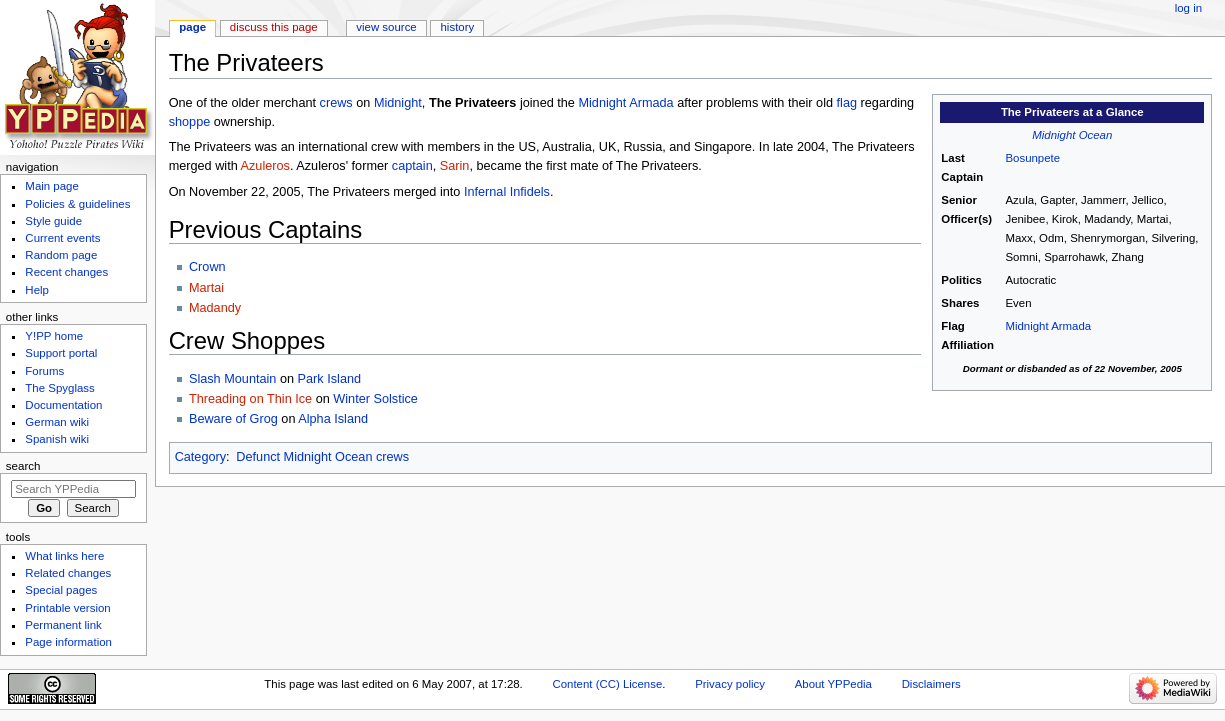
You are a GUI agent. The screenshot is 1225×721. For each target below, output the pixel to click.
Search (23, 466)
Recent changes (66, 272)
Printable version (67, 608)
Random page (61, 255)
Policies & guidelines (77, 204)
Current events (62, 238)
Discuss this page (274, 27)
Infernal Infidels (507, 192)
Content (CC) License (607, 684)
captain (412, 166)
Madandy (215, 308)
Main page (52, 186)
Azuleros (265, 166)
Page (192, 27)
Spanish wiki (57, 439)
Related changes (68, 573)
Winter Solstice (375, 399)
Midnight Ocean (1072, 135)
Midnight (398, 103)
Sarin (455, 166)
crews (336, 103)
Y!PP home (54, 336)
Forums (44, 371)
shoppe (190, 122)
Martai (206, 288)
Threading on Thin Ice (250, 399)
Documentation (63, 405)
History (458, 27)
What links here (64, 556)
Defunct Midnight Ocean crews (322, 457)
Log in (1188, 8)
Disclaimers (931, 684)
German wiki (57, 422)
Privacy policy (730, 684)
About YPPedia (833, 684)
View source (386, 27)
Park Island (329, 379)
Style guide (53, 221)
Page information (68, 642)
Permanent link (63, 625)
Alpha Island (333, 419)
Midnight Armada (1048, 326)
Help (37, 290)
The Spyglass (59, 388)
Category (200, 457)
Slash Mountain (232, 379)
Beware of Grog (233, 419)
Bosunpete (1032, 158)
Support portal (61, 353)
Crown (207, 267)
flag (847, 103)
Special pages (61, 590)
